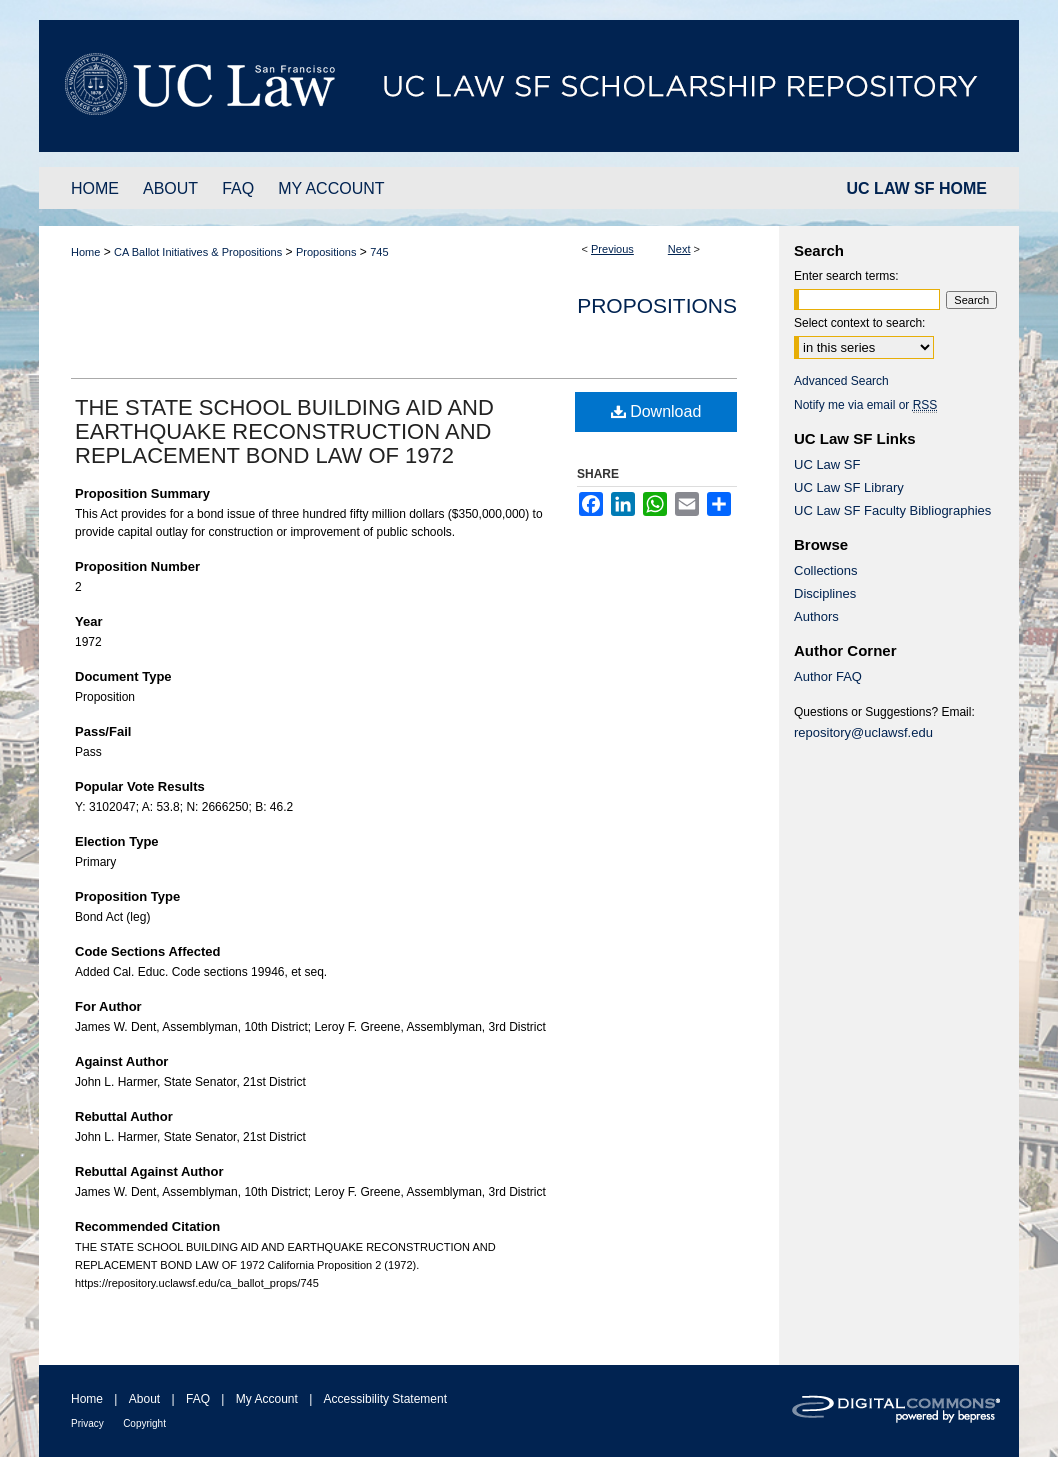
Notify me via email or (865, 405)
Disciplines (825, 593)
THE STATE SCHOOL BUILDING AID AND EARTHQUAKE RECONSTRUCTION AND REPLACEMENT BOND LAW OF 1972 (284, 431)
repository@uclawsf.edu (863, 732)
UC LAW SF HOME (917, 188)
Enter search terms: (846, 276)
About (144, 1399)
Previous (612, 249)
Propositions (326, 252)
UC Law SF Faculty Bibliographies (892, 510)
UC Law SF (827, 464)
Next (679, 249)
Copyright (144, 1423)
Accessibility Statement (385, 1399)
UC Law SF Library (849, 487)
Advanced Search (841, 381)
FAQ (198, 1399)
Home (85, 252)
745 (379, 252)
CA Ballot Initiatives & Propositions (198, 252)
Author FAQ (828, 676)
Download (656, 411)
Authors (816, 616)
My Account (267, 1399)
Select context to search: (859, 323)
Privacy (87, 1423)
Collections (826, 570)
